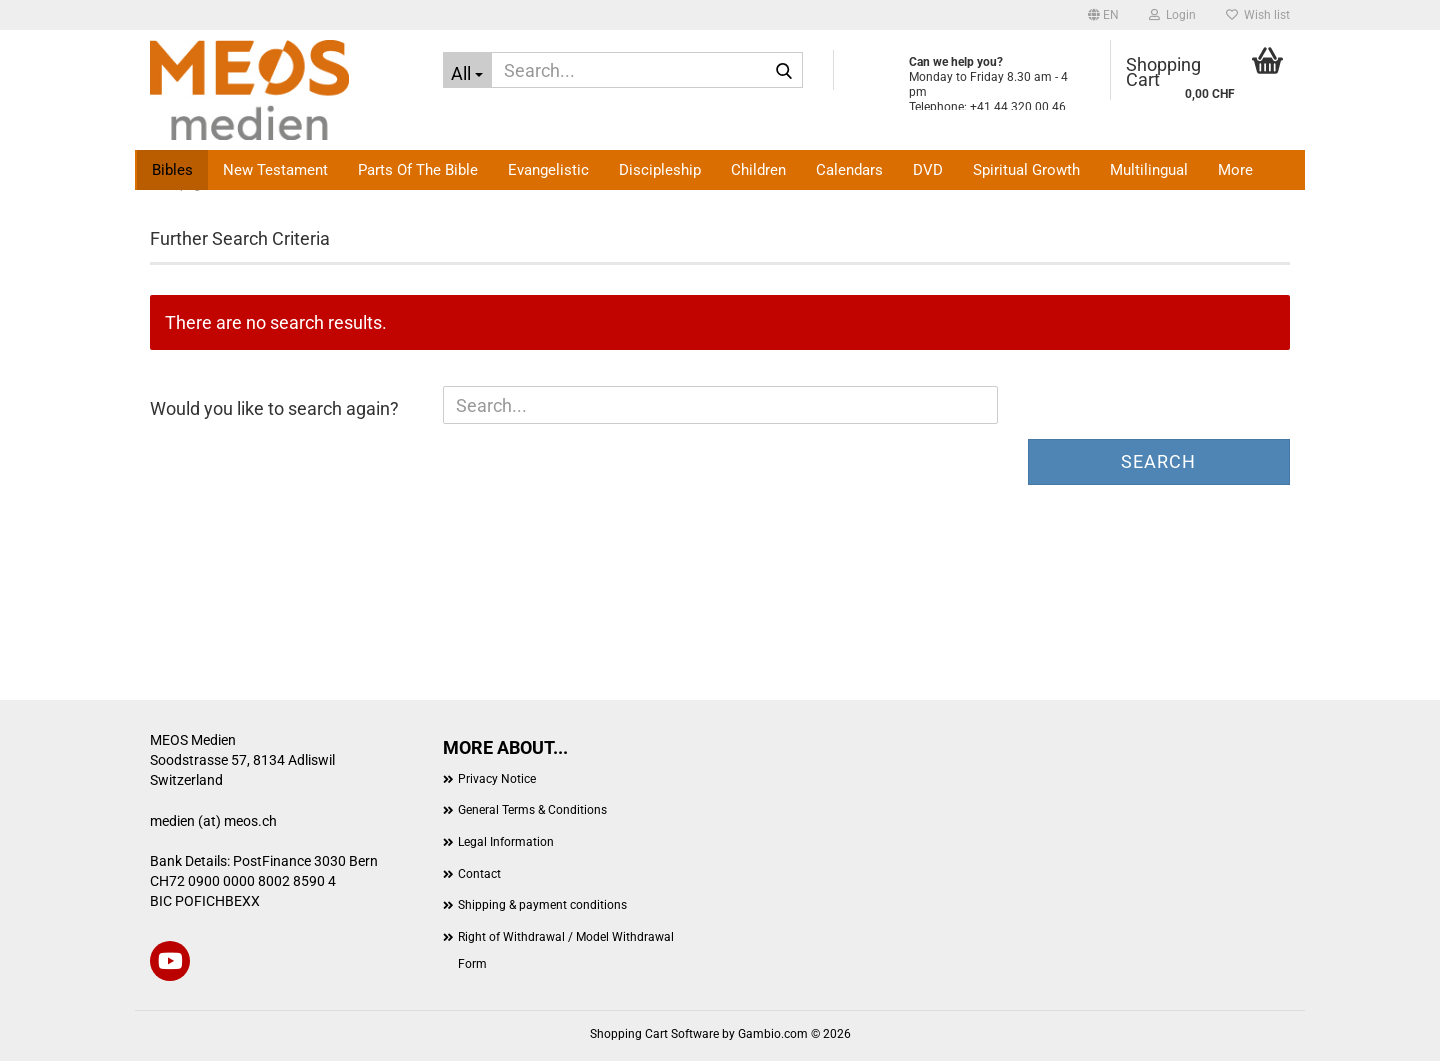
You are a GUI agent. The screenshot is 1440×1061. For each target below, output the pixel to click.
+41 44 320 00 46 (1018, 107)
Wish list (1258, 15)
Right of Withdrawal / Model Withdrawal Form (566, 951)
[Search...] (468, 70)
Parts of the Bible (418, 170)
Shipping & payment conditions (542, 905)
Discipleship (660, 170)
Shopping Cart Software (654, 1034)
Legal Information (506, 842)
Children (758, 170)
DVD (928, 170)
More (1235, 170)
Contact (479, 874)
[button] (1103, 15)
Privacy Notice (497, 779)
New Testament (275, 170)
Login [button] (1172, 15)
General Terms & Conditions (532, 810)
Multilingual (1149, 170)
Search (1158, 461)
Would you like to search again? (274, 408)
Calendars (849, 170)
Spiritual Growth (1026, 170)
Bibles (172, 170)
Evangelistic (548, 170)
